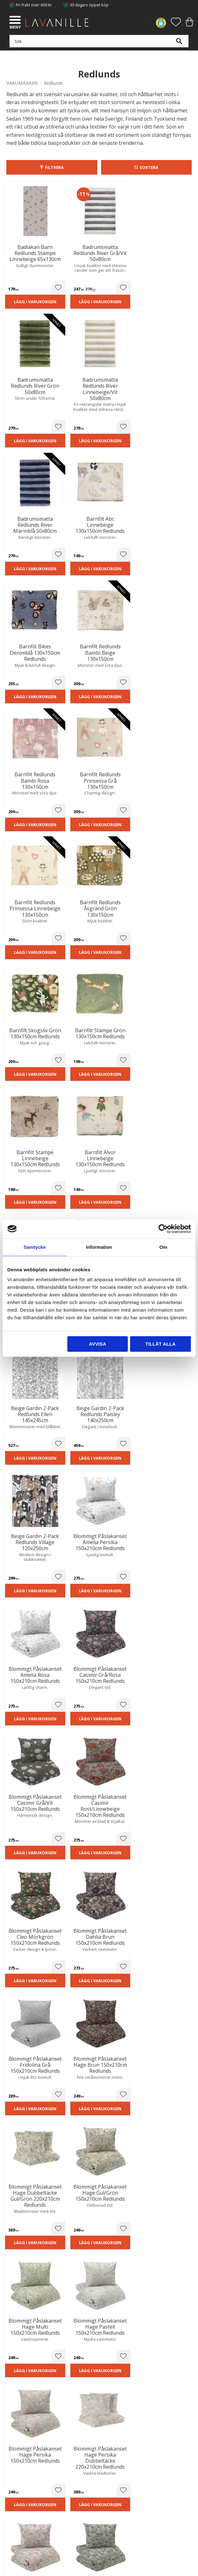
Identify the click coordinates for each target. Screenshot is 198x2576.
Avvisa (97, 1344)
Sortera (148, 167)
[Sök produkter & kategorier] (97, 44)
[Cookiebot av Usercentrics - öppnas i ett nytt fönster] (163, 1229)
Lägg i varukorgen (27, 298)
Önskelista (16, 2516)
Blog (10, 2445)
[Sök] (178, 44)
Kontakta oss (18, 2438)
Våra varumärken (22, 2451)
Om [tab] (163, 1247)
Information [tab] (99, 1247)
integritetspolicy (120, 2277)
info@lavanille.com (38, 2391)
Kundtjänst (16, 2479)
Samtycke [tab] (34, 1247)
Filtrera (54, 167)
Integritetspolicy (21, 2432)
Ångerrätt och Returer (27, 2425)
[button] (16, 20)
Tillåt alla (160, 1344)
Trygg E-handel (20, 2419)
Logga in (14, 2509)
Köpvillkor (15, 2486)
